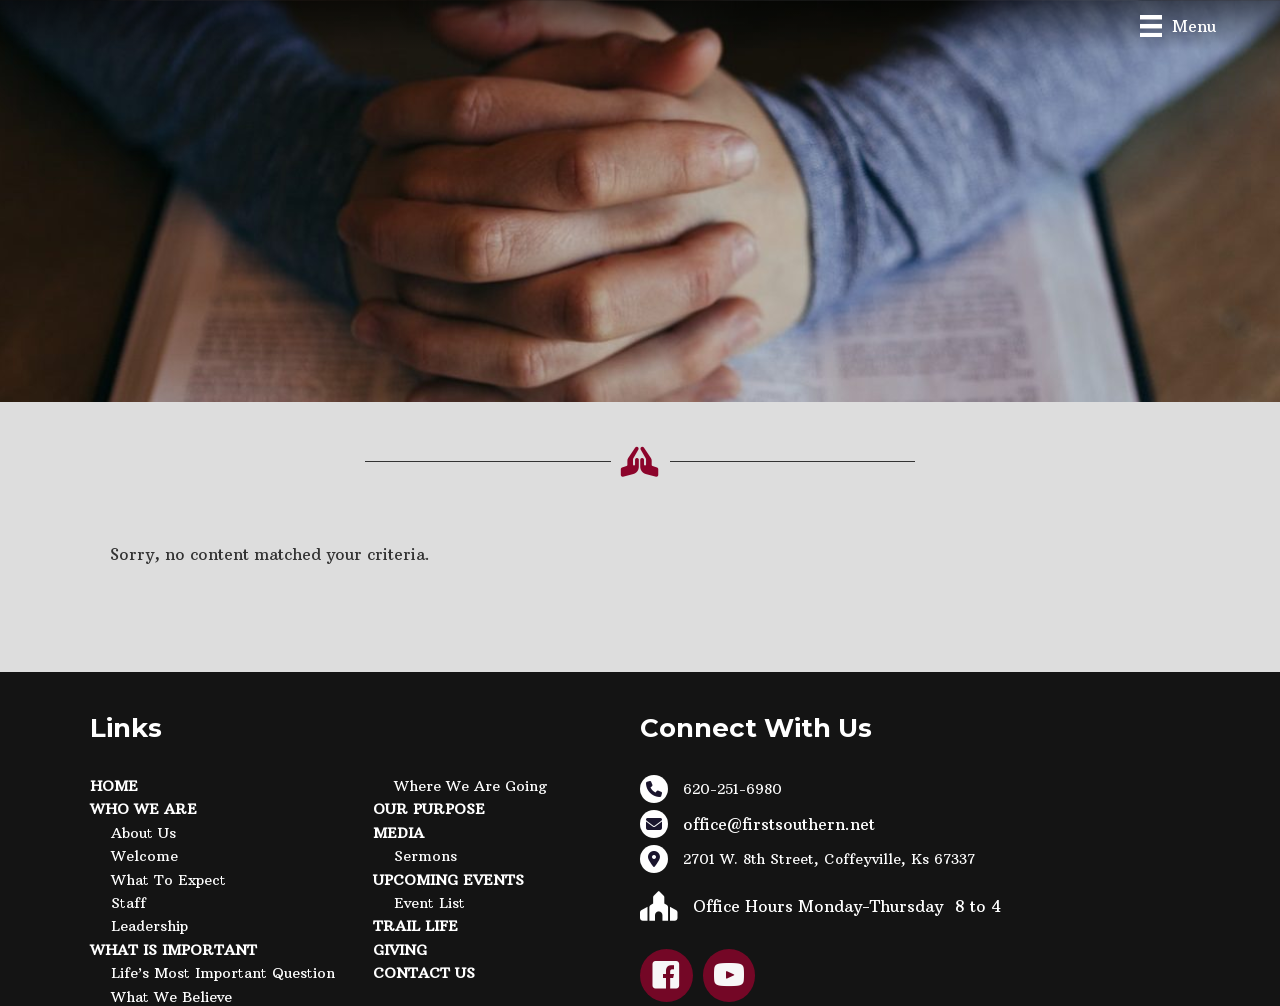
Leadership (149, 926)
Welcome (144, 856)
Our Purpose (429, 809)
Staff (128, 903)
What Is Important (173, 950)
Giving (400, 950)
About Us (143, 833)
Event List (429, 903)
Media (398, 833)
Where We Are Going (470, 786)
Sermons (425, 856)
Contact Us (424, 973)
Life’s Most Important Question (223, 973)
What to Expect (168, 880)
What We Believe (171, 997)
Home (114, 786)
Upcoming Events (448, 880)
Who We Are (143, 809)
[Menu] (1178, 25)
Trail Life (415, 926)
